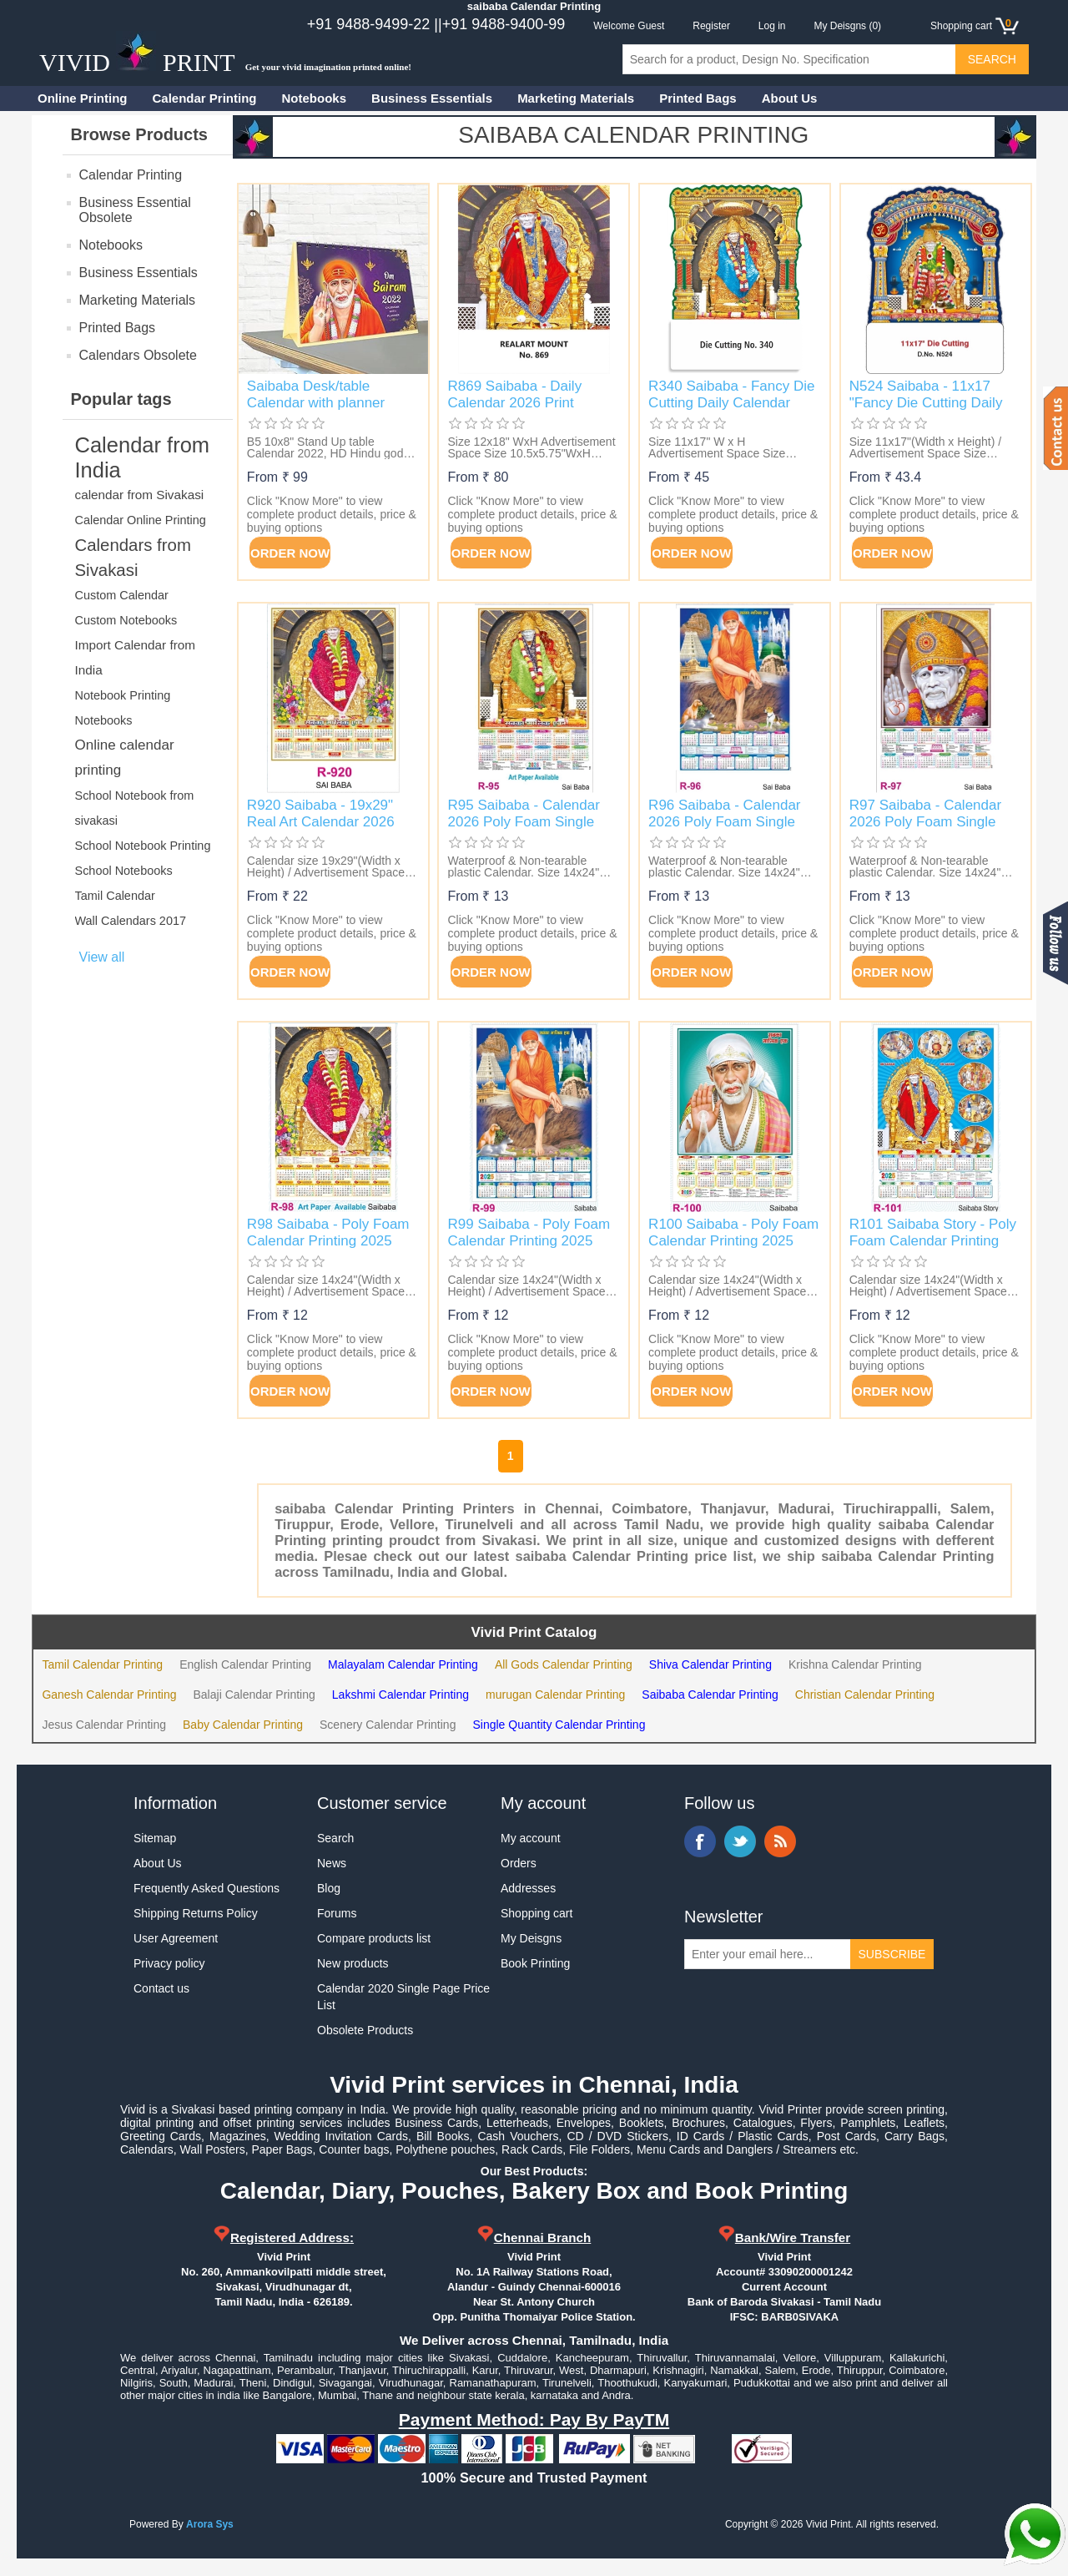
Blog (328, 1888)
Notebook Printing (123, 695)
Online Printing (83, 98)
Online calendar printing (124, 757)
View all (102, 957)
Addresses (528, 1888)
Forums (336, 1913)
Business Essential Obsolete (135, 210)
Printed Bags (698, 98)
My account (531, 1838)
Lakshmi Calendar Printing (400, 1694)
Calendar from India (142, 457)
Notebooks (314, 98)
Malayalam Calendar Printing (403, 1664)
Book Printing (535, 1963)
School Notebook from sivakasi (134, 808)
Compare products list (374, 1938)
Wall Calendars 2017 (130, 920)
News (331, 1863)
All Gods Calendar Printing (563, 1664)
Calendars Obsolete (138, 355)
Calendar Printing (205, 98)
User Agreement (176, 1938)
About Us (790, 98)
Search (335, 1838)
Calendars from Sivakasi (133, 557)
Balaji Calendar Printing (254, 1694)
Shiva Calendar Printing (710, 1664)
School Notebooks (124, 870)
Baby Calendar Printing (243, 1724)
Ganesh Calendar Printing (109, 1694)
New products (353, 1963)
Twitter (740, 1841)
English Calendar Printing (245, 1664)
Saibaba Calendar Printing (710, 1694)
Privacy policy (169, 1963)
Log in (772, 26)
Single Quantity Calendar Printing (558, 1724)
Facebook (700, 1841)
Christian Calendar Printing (864, 1694)
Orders (519, 1863)
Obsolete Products (365, 2030)
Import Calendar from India (135, 657)
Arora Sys (210, 2524)
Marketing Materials (575, 98)
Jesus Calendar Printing (104, 1724)
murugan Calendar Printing (555, 1694)
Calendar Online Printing (140, 520)
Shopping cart (536, 1913)
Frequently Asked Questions (207, 1888)
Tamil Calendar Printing (102, 1664)
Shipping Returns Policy (196, 1913)
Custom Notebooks (126, 620)
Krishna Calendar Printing (855, 1664)
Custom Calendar (122, 595)
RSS (780, 1841)
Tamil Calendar (115, 895)
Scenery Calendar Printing (388, 1724)
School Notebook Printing (143, 845)
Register (711, 26)
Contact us (161, 1988)
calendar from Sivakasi (139, 494)
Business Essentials (431, 98)
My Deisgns (531, 1938)
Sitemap (155, 1838)
